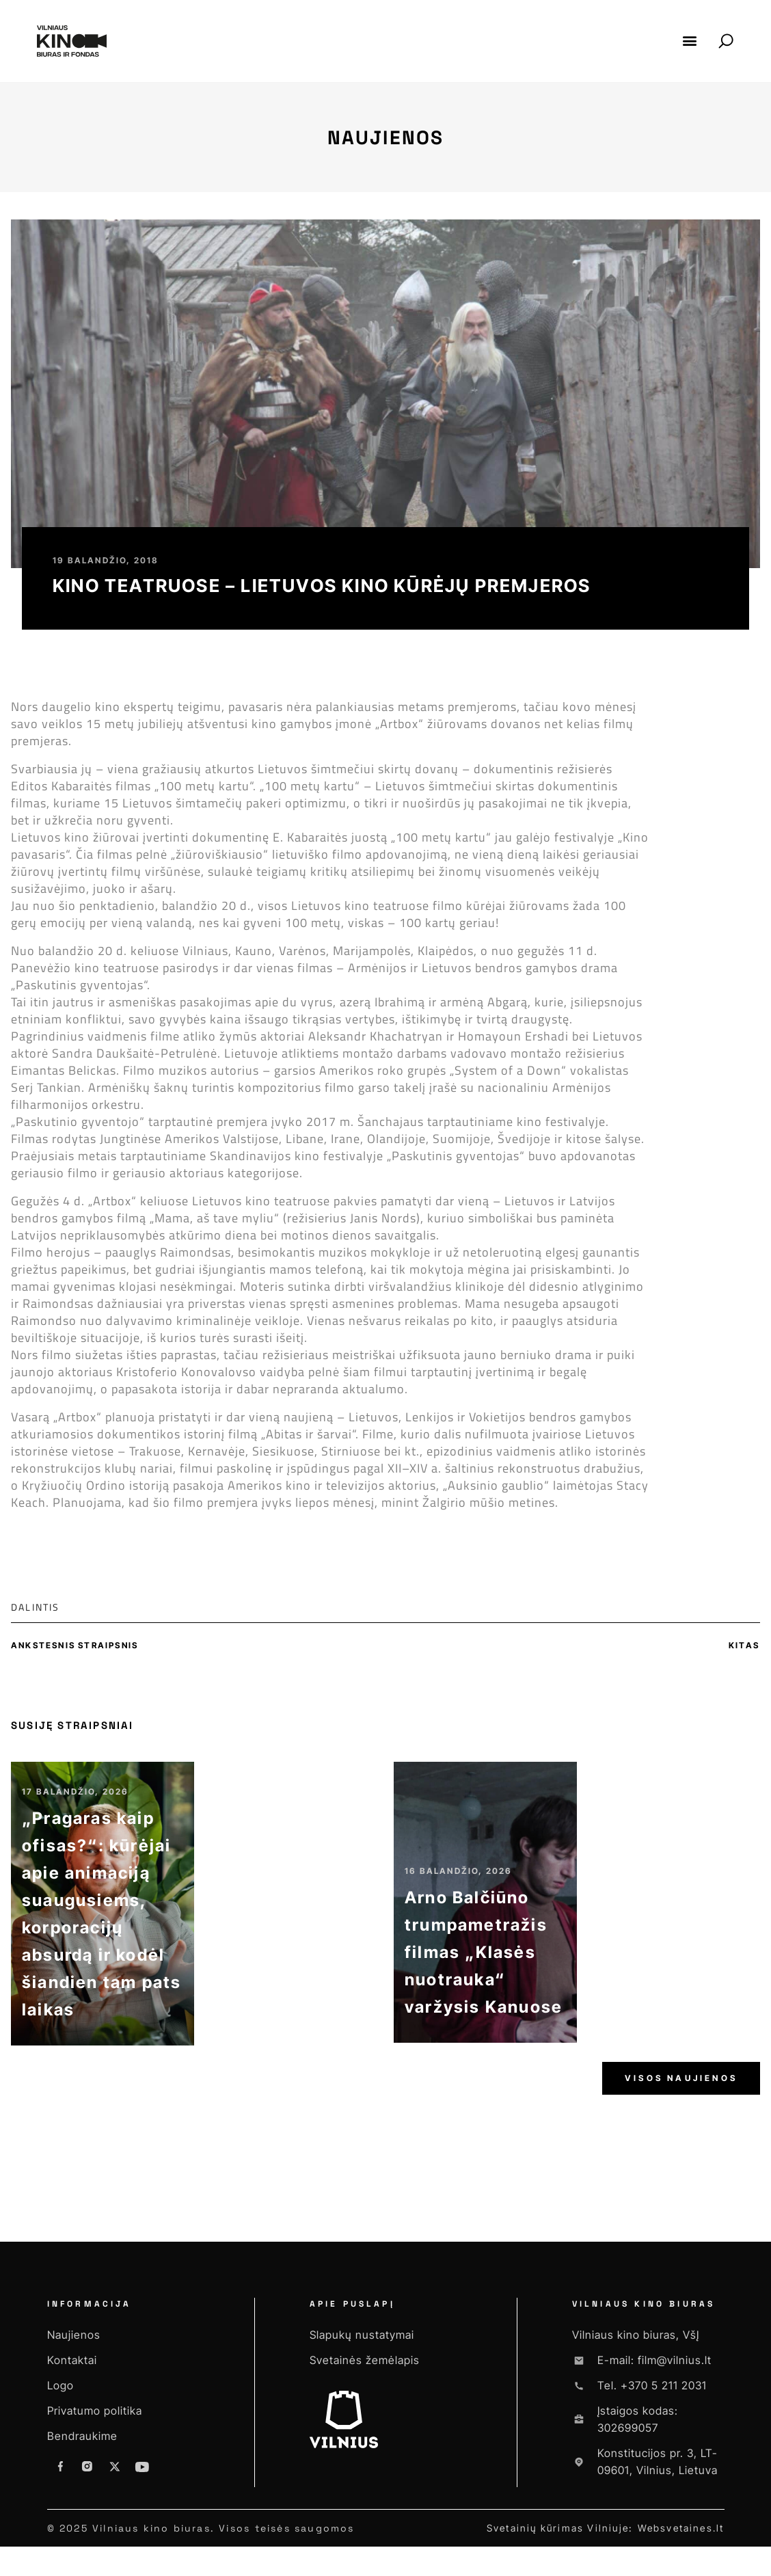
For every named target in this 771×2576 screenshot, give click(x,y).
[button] (690, 40)
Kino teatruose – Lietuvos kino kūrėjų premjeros (322, 585)
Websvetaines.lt (681, 2539)
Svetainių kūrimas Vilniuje (558, 2539)
